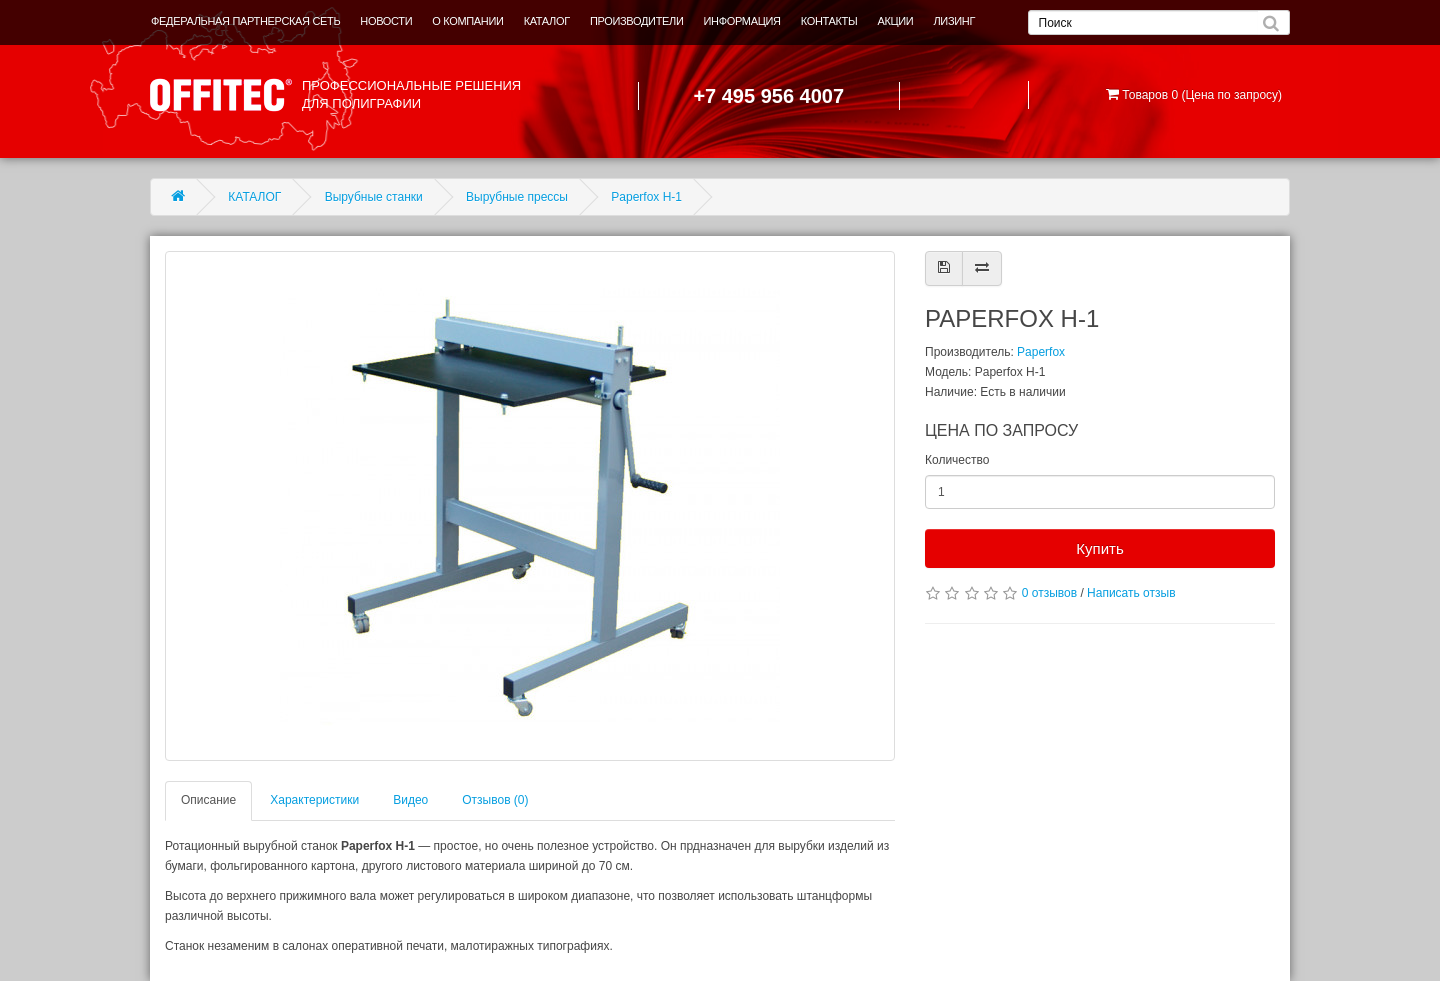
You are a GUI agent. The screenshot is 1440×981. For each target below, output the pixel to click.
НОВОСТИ (386, 21)
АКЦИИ (895, 21)
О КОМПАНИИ (467, 21)
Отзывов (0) (495, 800)
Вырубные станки (374, 197)
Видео (410, 800)
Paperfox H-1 (646, 197)
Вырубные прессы (517, 197)
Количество (957, 460)
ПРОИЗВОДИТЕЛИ (637, 21)
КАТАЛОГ (547, 21)
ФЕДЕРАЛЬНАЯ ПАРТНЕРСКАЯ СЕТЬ (245, 21)
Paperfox (1041, 352)
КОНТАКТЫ (829, 21)
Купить (1099, 548)
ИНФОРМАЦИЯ (742, 21)
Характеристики (314, 800)
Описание (208, 800)
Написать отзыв (1131, 593)
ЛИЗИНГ (954, 21)
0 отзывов (1049, 593)
